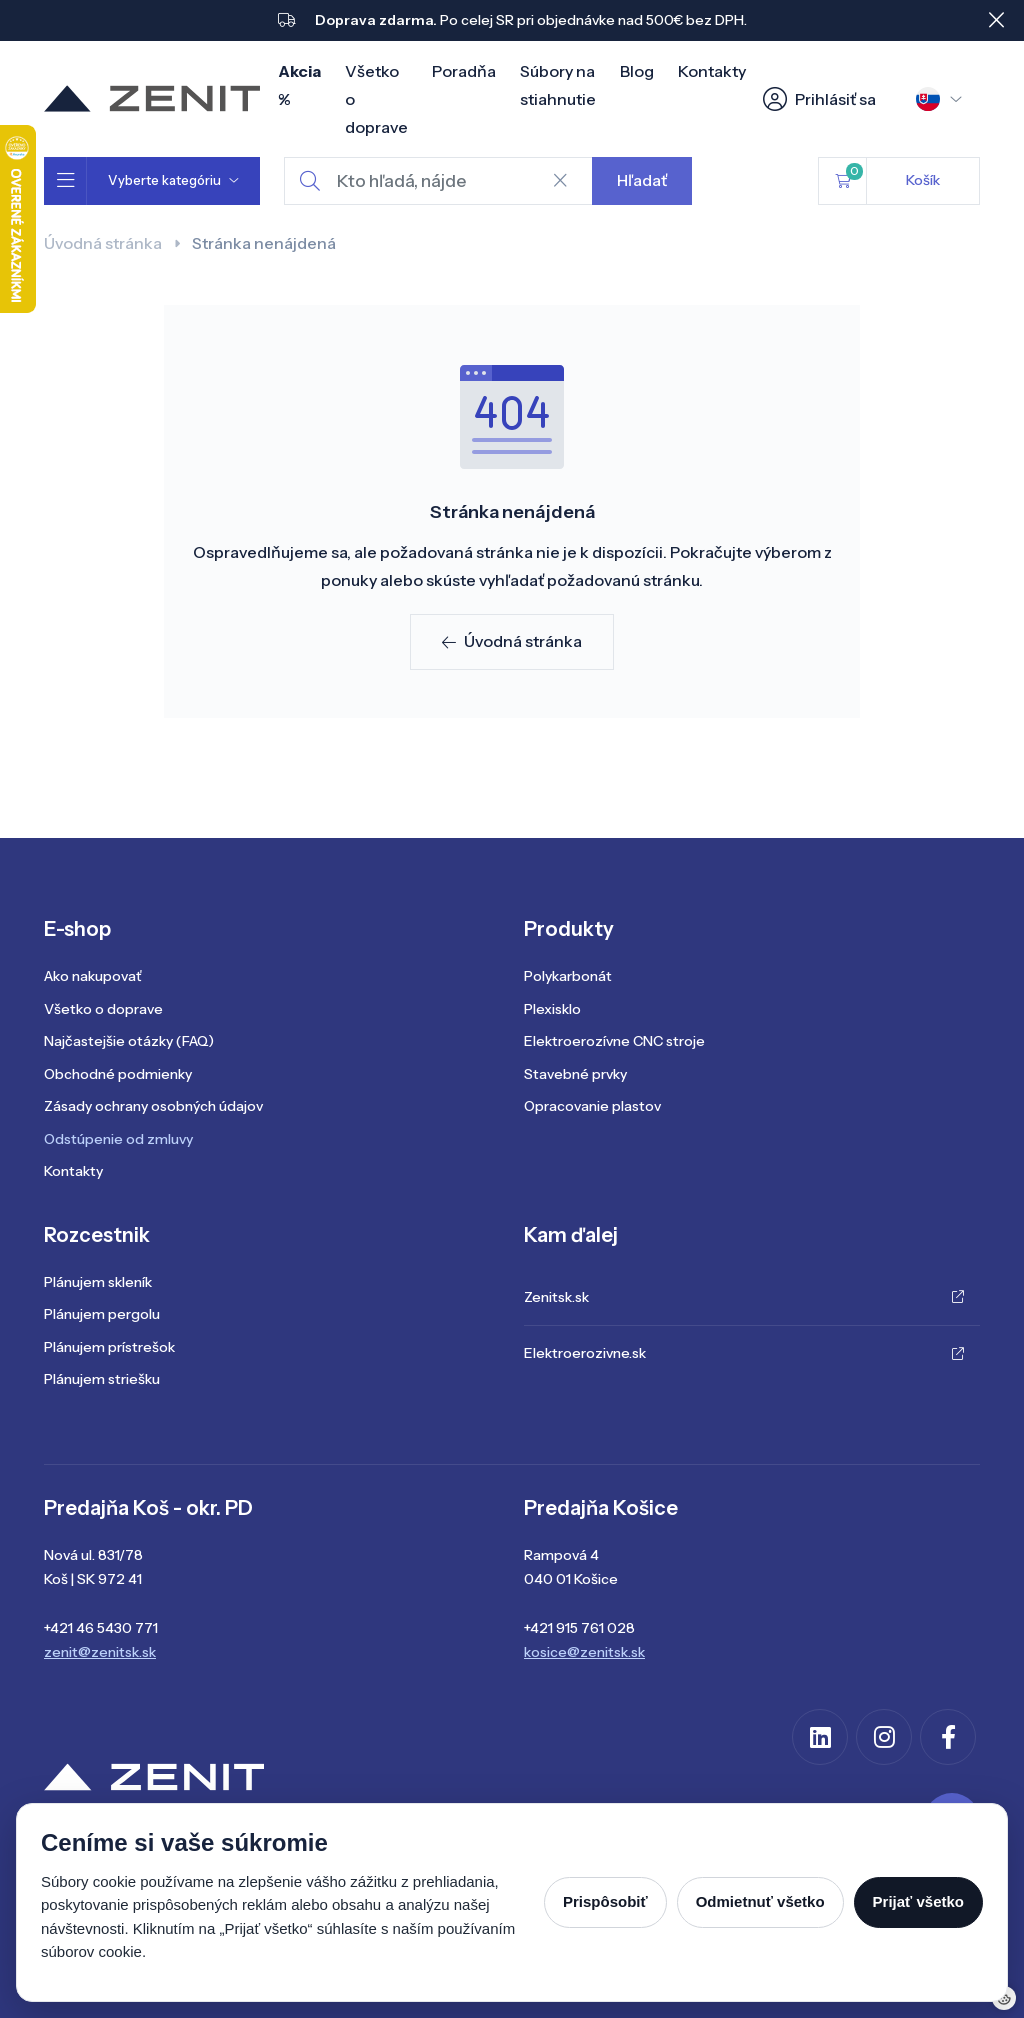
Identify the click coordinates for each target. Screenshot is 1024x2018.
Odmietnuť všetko (760, 1901)
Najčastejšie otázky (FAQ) (129, 1041)
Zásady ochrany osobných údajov (153, 1106)
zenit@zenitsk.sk (100, 1652)
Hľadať (642, 180)
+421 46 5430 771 (101, 1628)
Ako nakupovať (92, 976)
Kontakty (712, 71)
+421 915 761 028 (579, 1628)
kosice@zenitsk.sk (584, 1652)
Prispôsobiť (605, 1901)
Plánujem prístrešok (109, 1347)
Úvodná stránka (103, 243)
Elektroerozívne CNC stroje (614, 1041)
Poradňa (464, 71)
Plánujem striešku (102, 1379)
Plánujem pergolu (102, 1314)
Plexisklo (552, 1009)
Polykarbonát (568, 976)
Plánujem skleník (98, 1282)
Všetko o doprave (103, 1009)
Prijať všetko (918, 1901)
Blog (637, 71)
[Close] (996, 20)
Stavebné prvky (575, 1074)
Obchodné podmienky (118, 1074)
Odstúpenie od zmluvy (118, 1139)
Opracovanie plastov (592, 1106)
